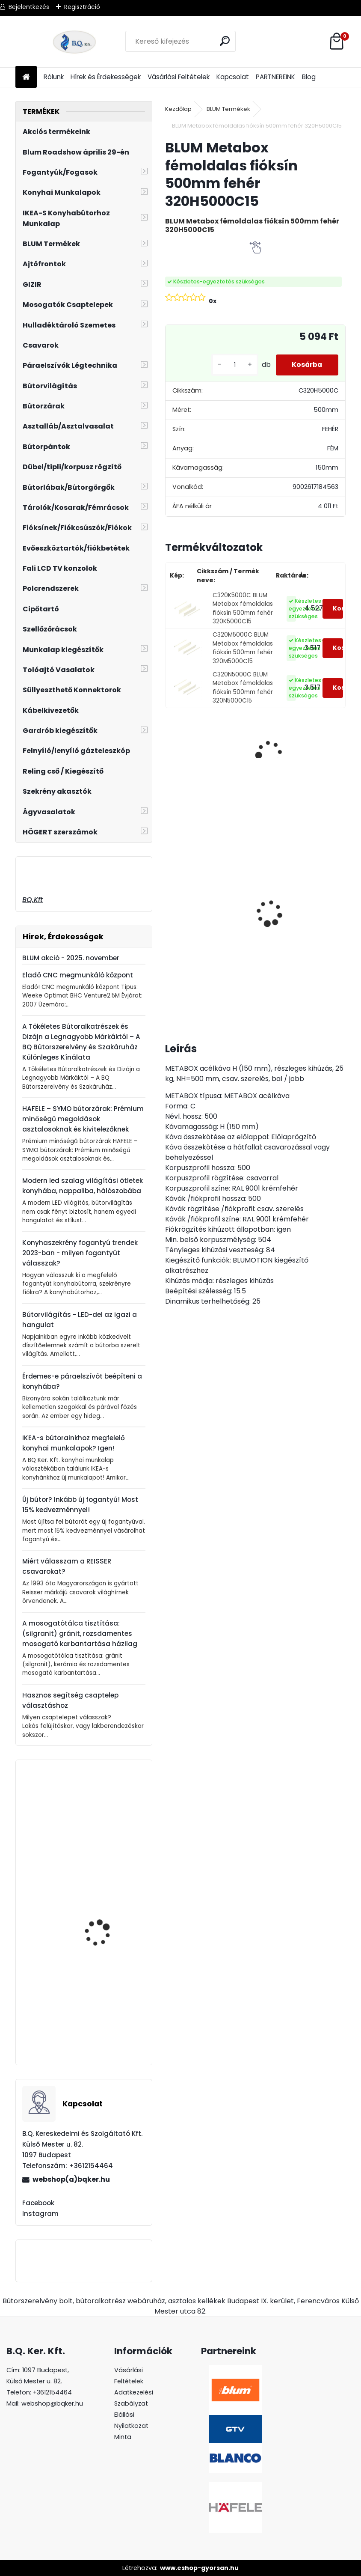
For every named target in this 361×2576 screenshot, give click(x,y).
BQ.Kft (32, 900)
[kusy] (232, 364)
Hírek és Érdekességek (106, 76)
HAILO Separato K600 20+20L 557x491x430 (103, 1935)
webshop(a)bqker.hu (71, 2179)
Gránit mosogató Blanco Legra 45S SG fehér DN (198, 915)
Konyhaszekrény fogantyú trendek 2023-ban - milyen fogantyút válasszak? (80, 1253)
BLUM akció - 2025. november (70, 957)
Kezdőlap (178, 109)
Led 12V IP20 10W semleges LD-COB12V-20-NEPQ (269, 890)
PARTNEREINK (275, 76)
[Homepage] (26, 77)
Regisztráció (82, 7)
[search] (225, 41)
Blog (309, 76)
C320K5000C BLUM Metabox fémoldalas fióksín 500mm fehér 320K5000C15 (243, 608)
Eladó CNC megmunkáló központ (77, 975)
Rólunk (54, 76)
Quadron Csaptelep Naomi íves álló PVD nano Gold (101, 1842)
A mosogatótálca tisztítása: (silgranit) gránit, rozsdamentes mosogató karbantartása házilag (79, 1633)
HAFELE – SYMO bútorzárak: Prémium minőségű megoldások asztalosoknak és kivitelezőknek (83, 1119)
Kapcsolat (232, 76)
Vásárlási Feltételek (179, 76)
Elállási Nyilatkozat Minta (131, 2425)
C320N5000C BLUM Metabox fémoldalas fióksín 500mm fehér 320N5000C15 (243, 687)
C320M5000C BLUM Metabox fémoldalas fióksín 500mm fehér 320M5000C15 (243, 648)
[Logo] (74, 41)
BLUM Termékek (228, 109)
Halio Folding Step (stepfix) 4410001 (98, 2024)
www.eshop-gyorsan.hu (199, 2568)
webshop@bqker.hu (52, 2403)
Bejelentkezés (29, 7)
